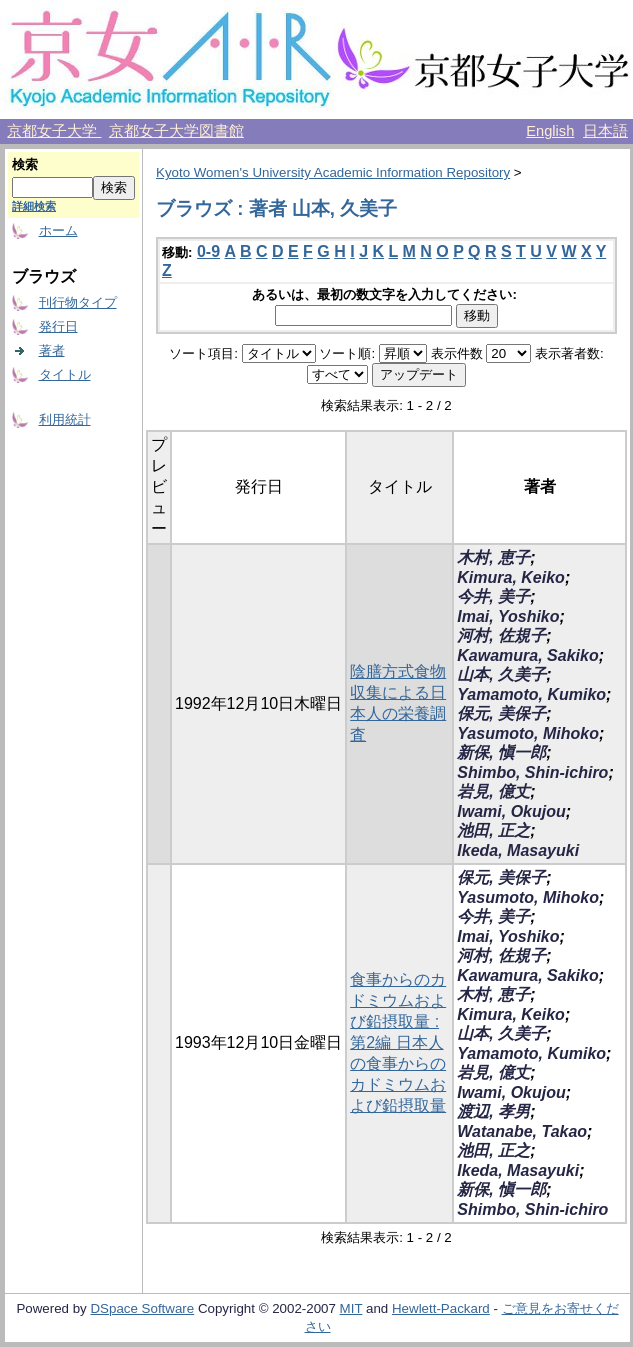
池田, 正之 (493, 830)
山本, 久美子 (501, 674)
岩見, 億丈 (493, 791)
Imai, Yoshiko (508, 616)
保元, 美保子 (501, 713)
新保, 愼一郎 (501, 752)
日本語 (605, 131)
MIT (351, 1308)
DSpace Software (142, 1308)
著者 (52, 350)
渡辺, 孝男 (493, 1111)
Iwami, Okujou (511, 811)
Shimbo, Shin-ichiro (532, 772)
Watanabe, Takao (522, 1131)
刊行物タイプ (78, 302)
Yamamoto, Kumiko (531, 694)
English (550, 131)
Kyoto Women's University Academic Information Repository (333, 172)
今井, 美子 (493, 596)
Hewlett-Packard (441, 1308)
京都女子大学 (54, 131)
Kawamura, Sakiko (527, 655)
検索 (25, 164)
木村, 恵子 (493, 557)
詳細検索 (34, 206)
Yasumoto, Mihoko (528, 733)
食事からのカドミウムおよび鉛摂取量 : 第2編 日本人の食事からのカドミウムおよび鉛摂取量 (398, 1042)
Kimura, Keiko (511, 577)
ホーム (58, 230)
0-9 (208, 251)
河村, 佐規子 (501, 635)
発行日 (58, 326)
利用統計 (65, 419)
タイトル (65, 374)
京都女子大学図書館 (176, 131)
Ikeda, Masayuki (518, 850)
